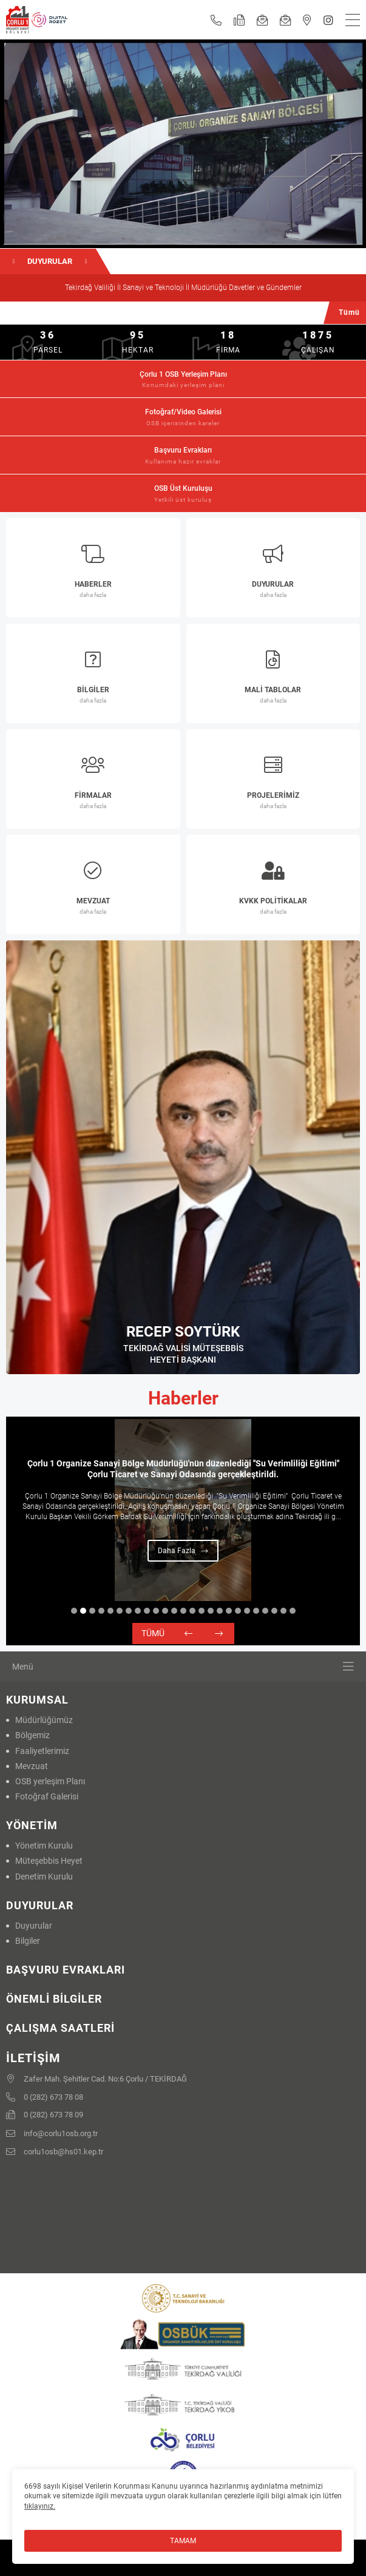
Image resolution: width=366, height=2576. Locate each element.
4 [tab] (101, 1611)
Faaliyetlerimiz (42, 1751)
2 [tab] (83, 1611)
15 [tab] (201, 1611)
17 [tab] (220, 1611)
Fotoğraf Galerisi (46, 1796)
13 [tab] (183, 1611)
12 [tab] (174, 1611)
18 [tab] (229, 1611)
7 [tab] (129, 1611)
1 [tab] (74, 1611)
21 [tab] (256, 1611)
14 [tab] (192, 1611)
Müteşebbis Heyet (49, 1861)
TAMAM (183, 2541)
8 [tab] (138, 1611)
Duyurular (33, 1925)
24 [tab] (283, 1611)
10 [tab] (156, 1611)
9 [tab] (147, 1611)
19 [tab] (238, 1611)
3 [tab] (92, 1611)
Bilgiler (27, 1941)
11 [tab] (165, 1611)
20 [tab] (247, 1611)
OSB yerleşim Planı (50, 1781)
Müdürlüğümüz (44, 1720)
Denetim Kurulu (44, 1876)
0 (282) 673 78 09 (44, 2116)
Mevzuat (31, 1766)
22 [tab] (265, 1611)
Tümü (152, 1633)
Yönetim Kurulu (44, 1845)
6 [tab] (120, 1611)
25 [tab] (293, 1611)
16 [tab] (211, 1611)
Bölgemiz (32, 1735)
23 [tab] (274, 1611)
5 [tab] (110, 1611)
